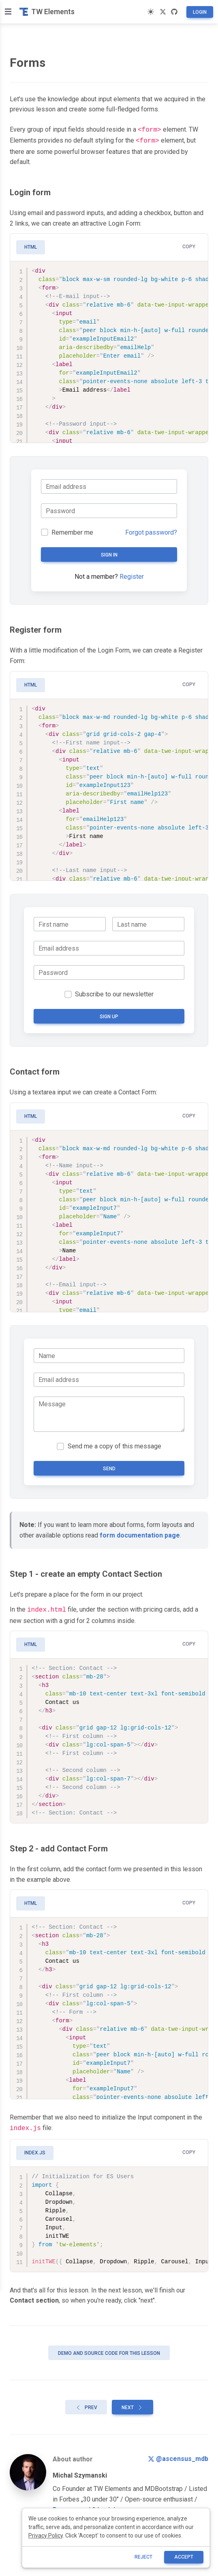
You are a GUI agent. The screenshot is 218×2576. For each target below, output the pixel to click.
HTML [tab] (30, 245)
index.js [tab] (34, 2149)
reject (143, 2557)
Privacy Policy (45, 2535)
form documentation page (140, 1533)
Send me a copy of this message (114, 1444)
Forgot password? (151, 531)
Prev (86, 2404)
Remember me (72, 531)
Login (200, 12)
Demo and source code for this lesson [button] (109, 2350)
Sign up (109, 1015)
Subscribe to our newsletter (114, 992)
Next (132, 2404)
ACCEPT (183, 2557)
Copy (188, 245)
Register (132, 575)
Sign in (109, 553)
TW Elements (47, 11)
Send (109, 1467)
